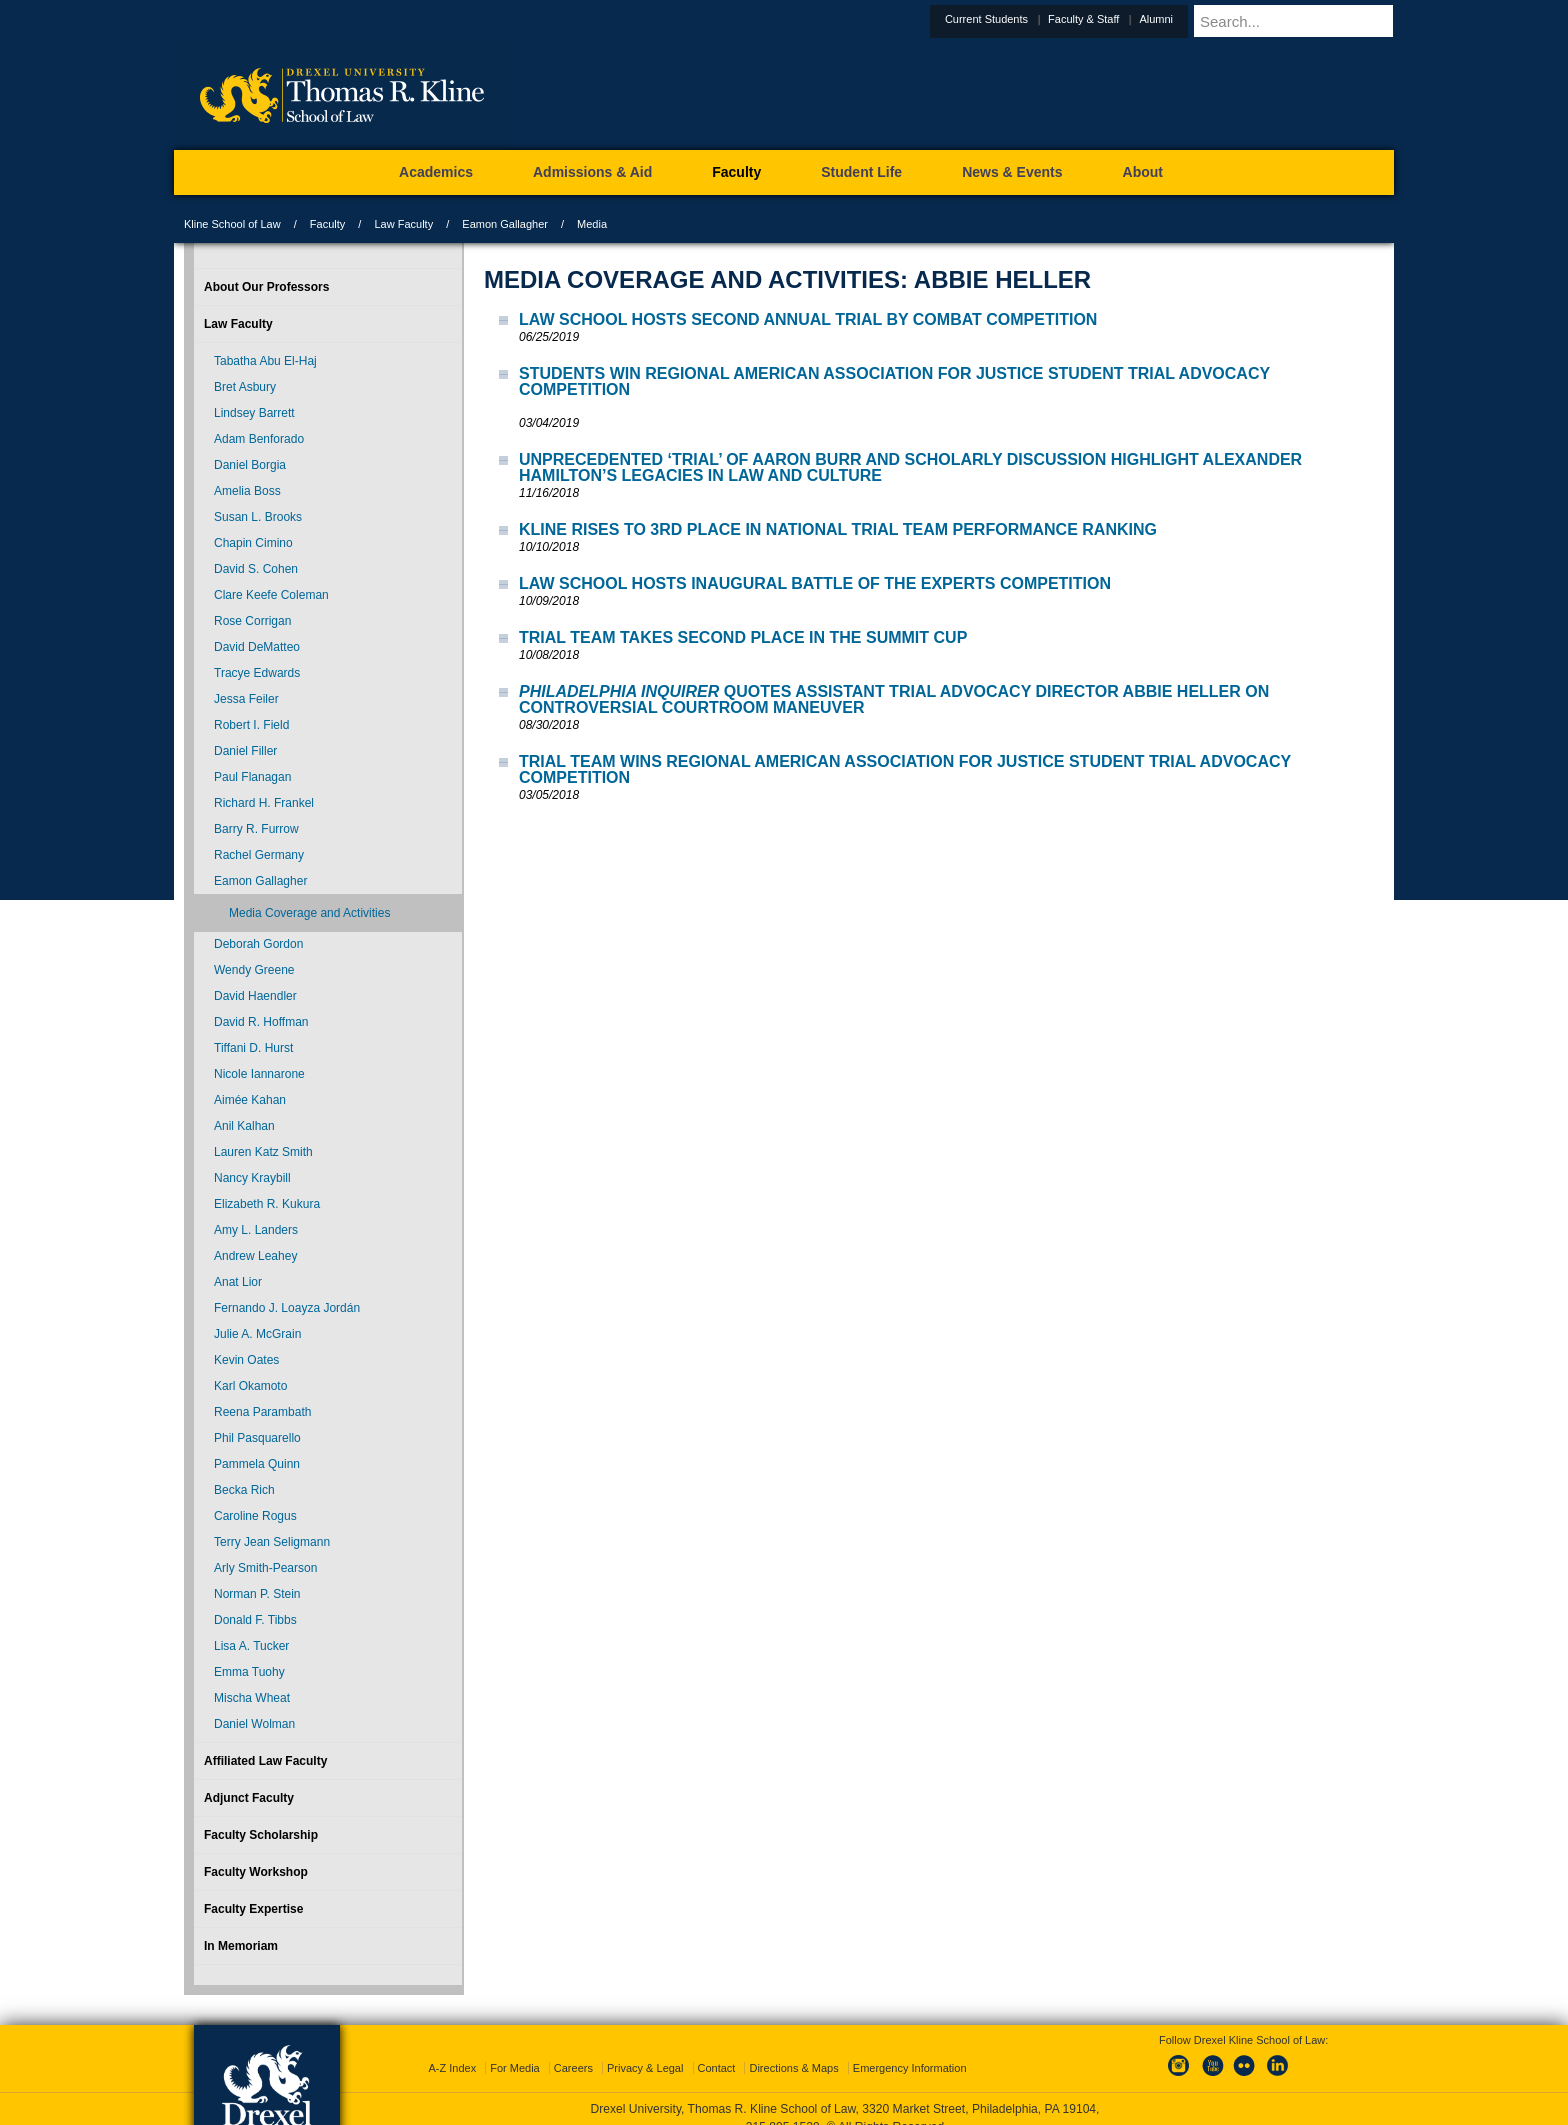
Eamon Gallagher (505, 224)
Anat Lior (238, 1282)
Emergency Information (910, 2050)
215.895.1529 (783, 2109)
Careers (573, 2050)
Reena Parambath (262, 1412)
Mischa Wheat (252, 1698)
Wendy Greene (254, 970)
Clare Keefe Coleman (271, 595)
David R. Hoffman (261, 1022)
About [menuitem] (1143, 172)
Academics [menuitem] (436, 172)
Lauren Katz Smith (263, 1152)
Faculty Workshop (256, 1872)
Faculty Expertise (253, 1909)
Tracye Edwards (257, 673)
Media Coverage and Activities (309, 913)
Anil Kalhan (244, 1126)
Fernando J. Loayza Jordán (287, 1308)
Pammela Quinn (257, 1464)
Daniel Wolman (254, 1724)
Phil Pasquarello (257, 1438)
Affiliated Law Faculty (265, 1761)
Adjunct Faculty (249, 1798)
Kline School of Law (232, 224)
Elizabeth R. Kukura (267, 1204)
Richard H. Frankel (264, 803)
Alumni (1205, 19)
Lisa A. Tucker (251, 1646)
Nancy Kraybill (252, 1178)
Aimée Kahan (250, 1100)
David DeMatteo (257, 647)
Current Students (1035, 19)
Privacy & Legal (645, 2050)
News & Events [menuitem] (1012, 172)
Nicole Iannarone (259, 1074)
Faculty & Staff (1132, 19)
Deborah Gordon (258, 944)
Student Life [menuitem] (861, 172)
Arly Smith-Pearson (265, 1568)
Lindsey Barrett (254, 413)
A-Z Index (452, 2050)
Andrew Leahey (255, 1256)
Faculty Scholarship (261, 1835)
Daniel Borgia (250, 465)
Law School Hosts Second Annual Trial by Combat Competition (808, 319)
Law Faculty (403, 224)
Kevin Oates (246, 1360)
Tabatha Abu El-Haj (265, 361)
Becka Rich (244, 1490)
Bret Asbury (245, 387)
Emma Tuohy (249, 1672)
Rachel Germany (259, 855)
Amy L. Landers (256, 1230)
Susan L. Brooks (258, 517)
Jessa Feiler (246, 699)
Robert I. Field (251, 725)
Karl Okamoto (250, 1386)
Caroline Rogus (255, 1516)
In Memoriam (241, 1946)
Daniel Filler (245, 751)
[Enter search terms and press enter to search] (1318, 21)
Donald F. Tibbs (255, 1620)
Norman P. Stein (257, 1594)
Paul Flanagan (252, 777)
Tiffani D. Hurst (253, 1048)
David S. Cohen (256, 569)
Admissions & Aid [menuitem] (592, 172)
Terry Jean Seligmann (272, 1542)
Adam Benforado (259, 439)
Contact (717, 2050)
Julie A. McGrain (257, 1334)
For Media (515, 2050)
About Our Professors (266, 287)
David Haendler (255, 996)
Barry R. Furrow (256, 829)
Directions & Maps (793, 2050)
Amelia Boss (247, 491)
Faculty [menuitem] (736, 172)
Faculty (327, 224)
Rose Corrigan (252, 621)
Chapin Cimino (253, 543)
